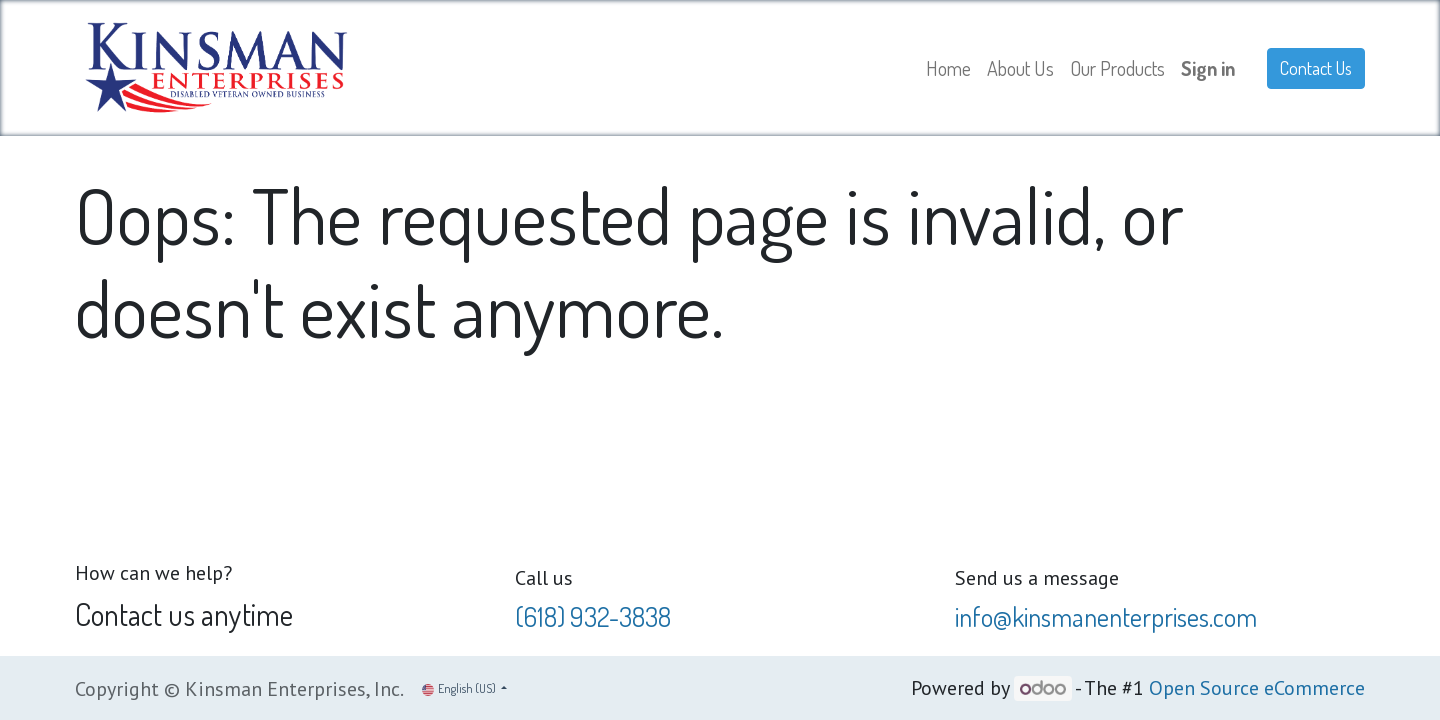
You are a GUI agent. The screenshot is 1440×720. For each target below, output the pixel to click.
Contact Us (1316, 68)
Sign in (1208, 68)
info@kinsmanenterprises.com (1106, 616)
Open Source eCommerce (1257, 688)
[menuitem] (948, 68)
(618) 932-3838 (593, 616)
